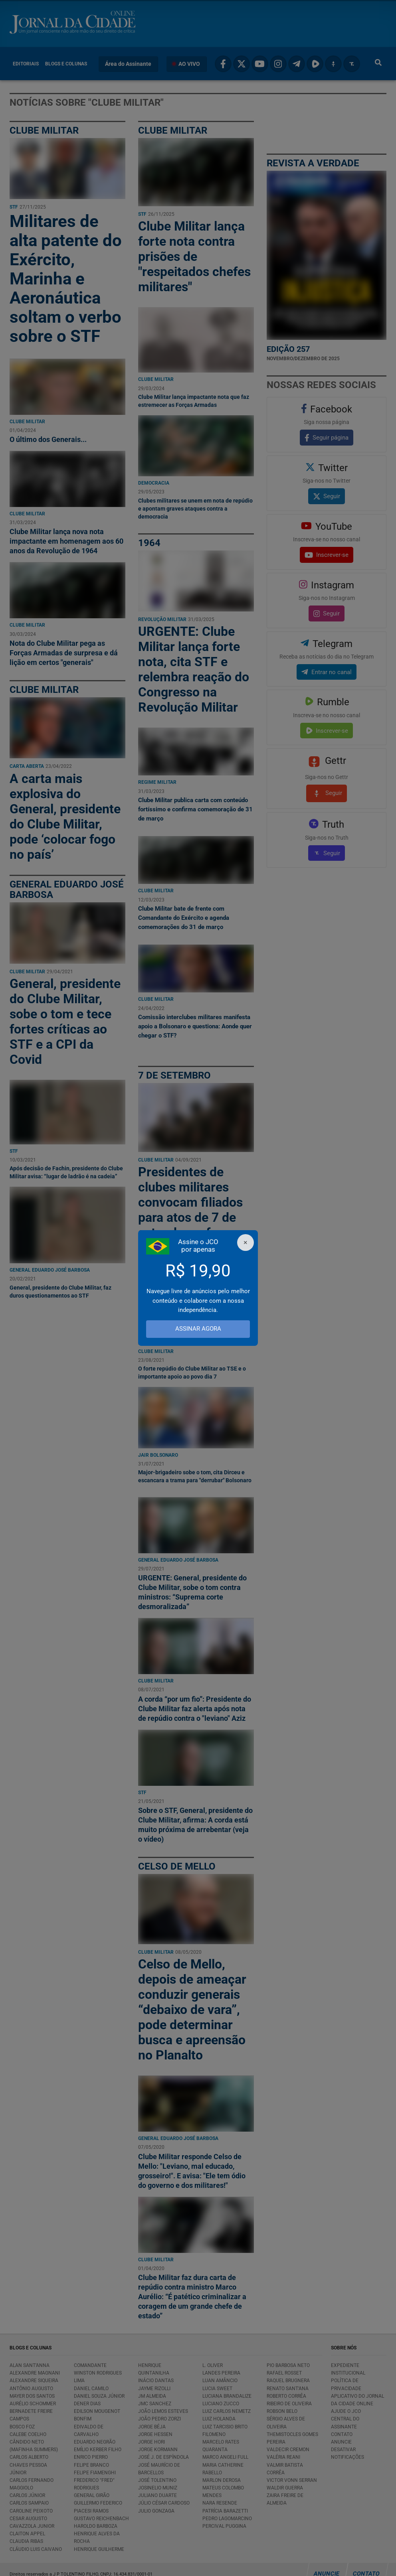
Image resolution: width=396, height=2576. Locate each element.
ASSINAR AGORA (198, 1328)
